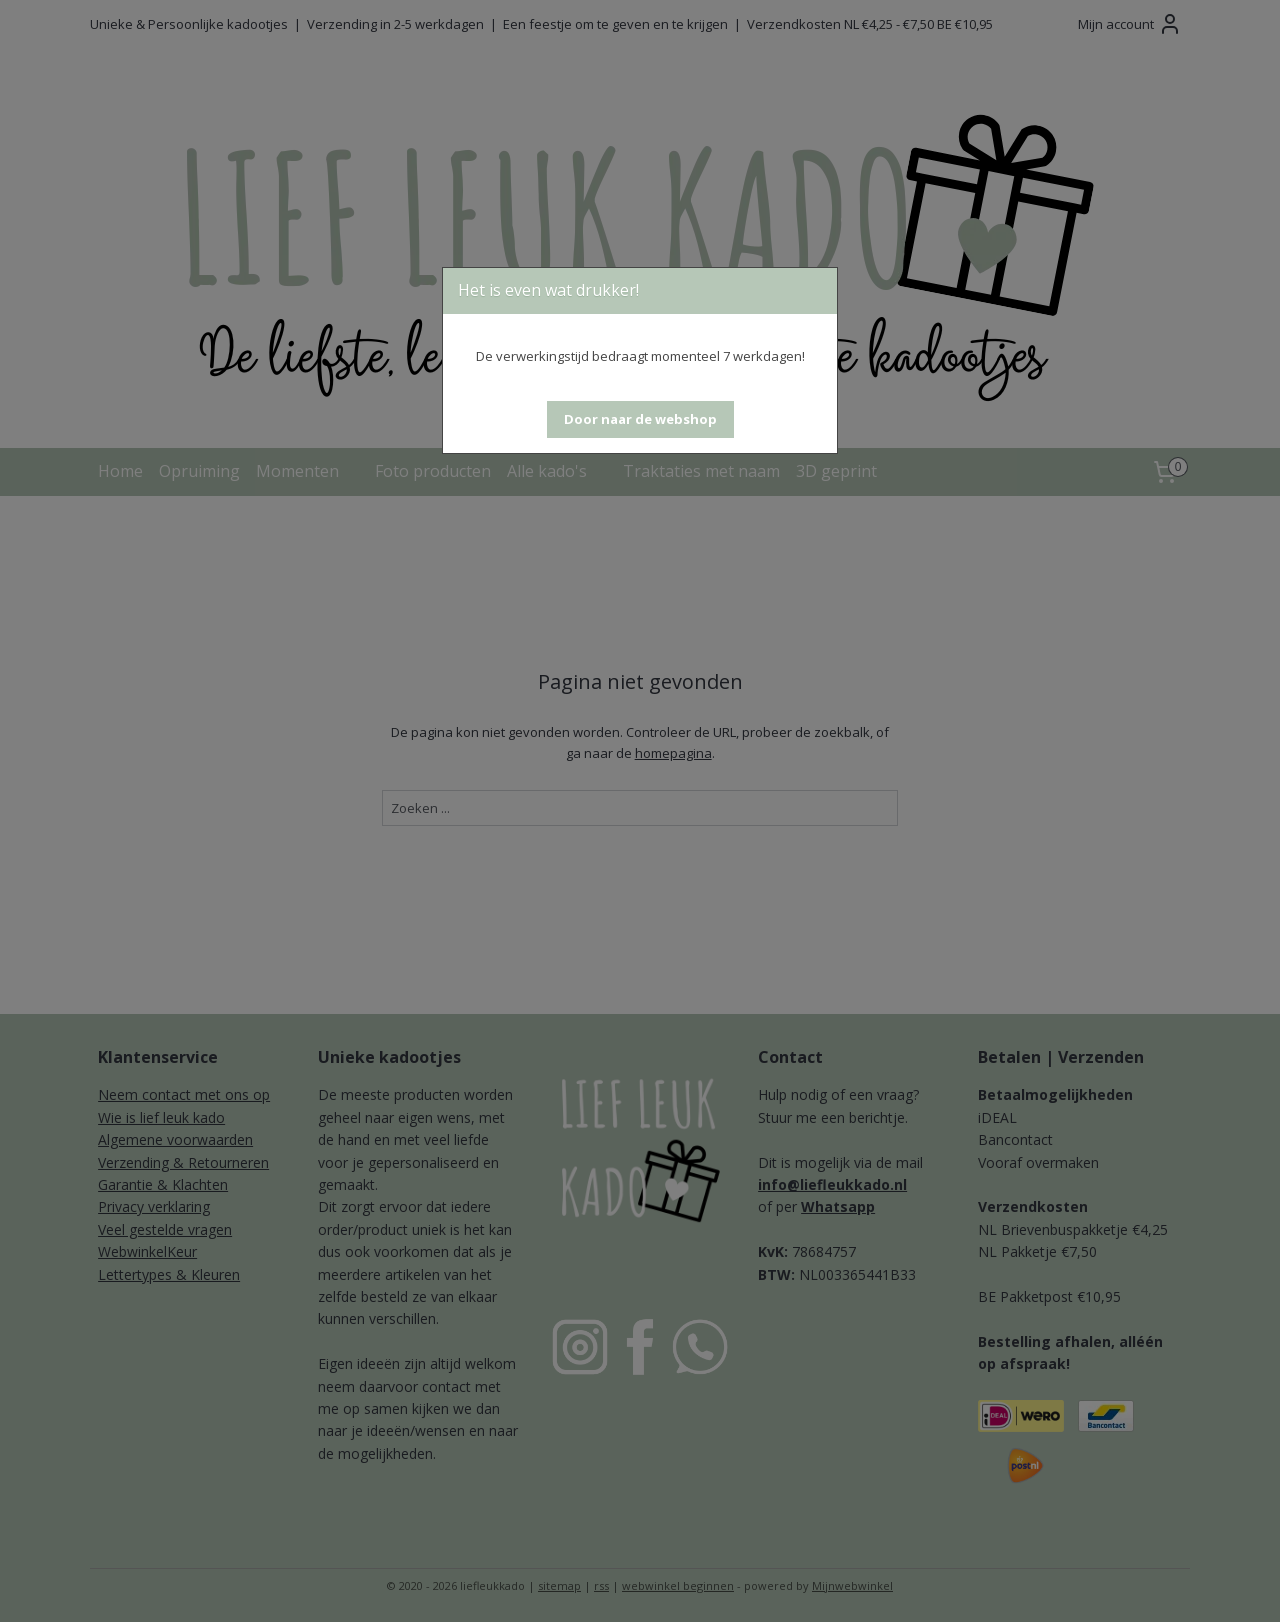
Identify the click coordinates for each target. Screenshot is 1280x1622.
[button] (640, 419)
